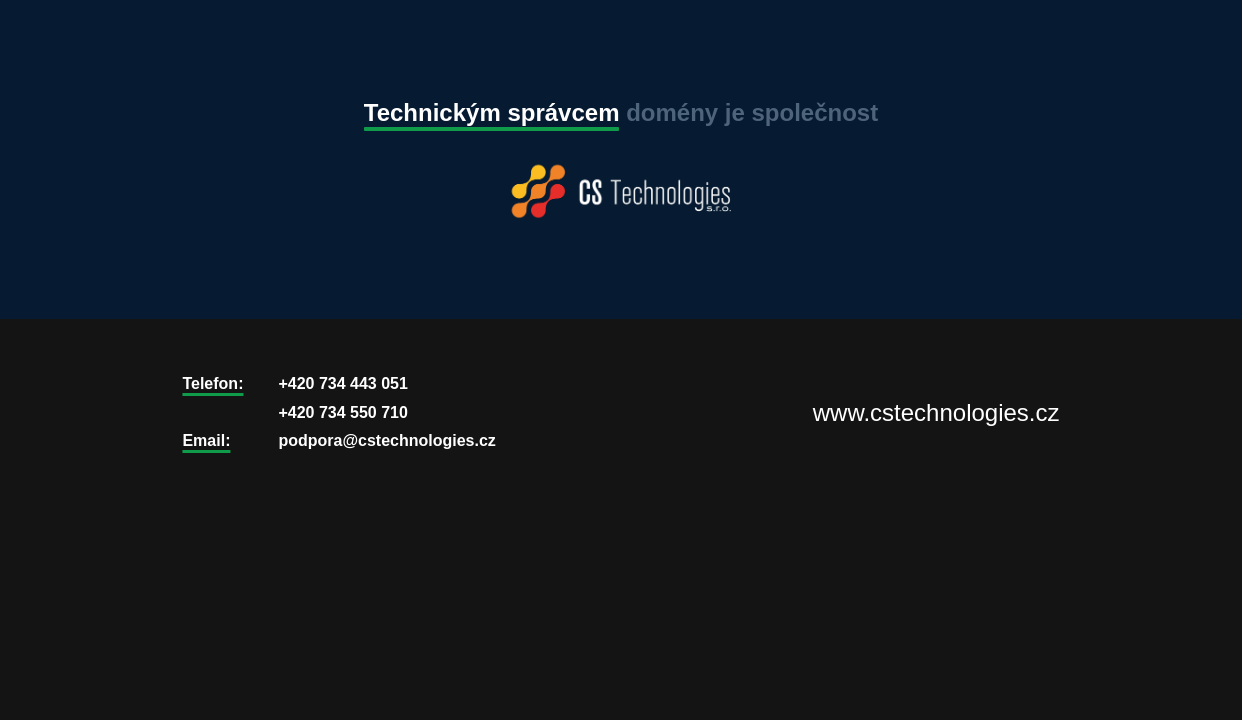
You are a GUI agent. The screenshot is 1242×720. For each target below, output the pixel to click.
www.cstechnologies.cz (936, 412)
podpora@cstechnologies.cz (386, 440)
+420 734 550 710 (342, 412)
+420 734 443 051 (342, 383)
